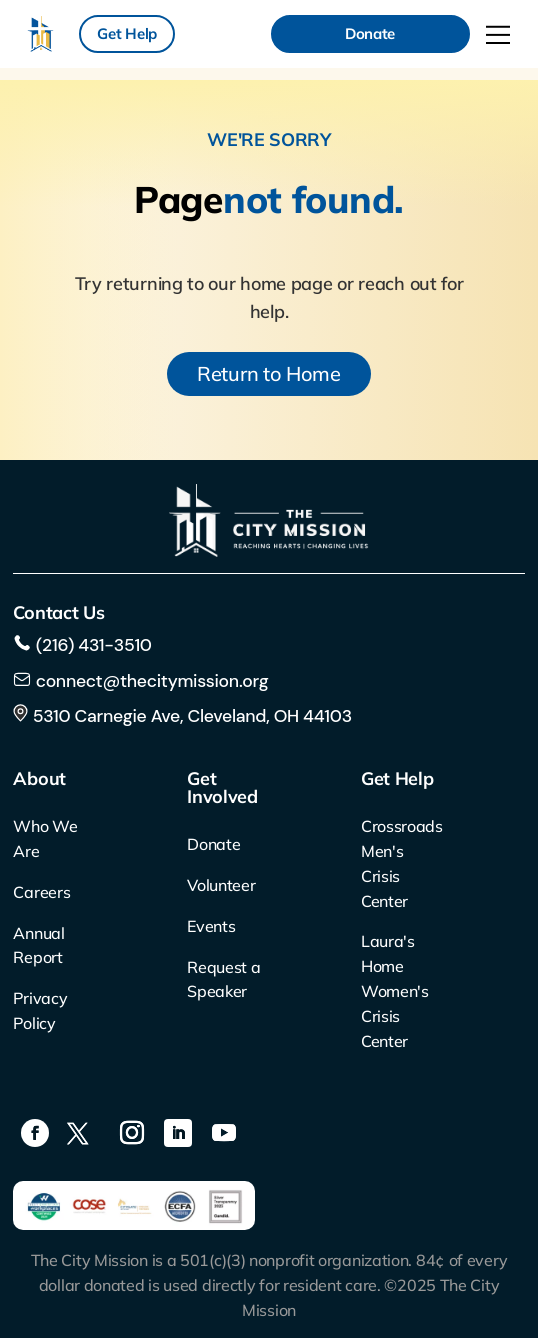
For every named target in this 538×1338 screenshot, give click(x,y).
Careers (41, 892)
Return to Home (269, 373)
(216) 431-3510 (91, 645)
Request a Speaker (223, 979)
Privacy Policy (40, 1010)
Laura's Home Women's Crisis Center (395, 990)
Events (211, 926)
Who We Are (45, 838)
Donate (370, 33)
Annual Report (38, 945)
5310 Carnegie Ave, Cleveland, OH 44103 (182, 716)
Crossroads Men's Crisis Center (399, 863)
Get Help (127, 33)
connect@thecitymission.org (152, 681)
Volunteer (221, 885)
